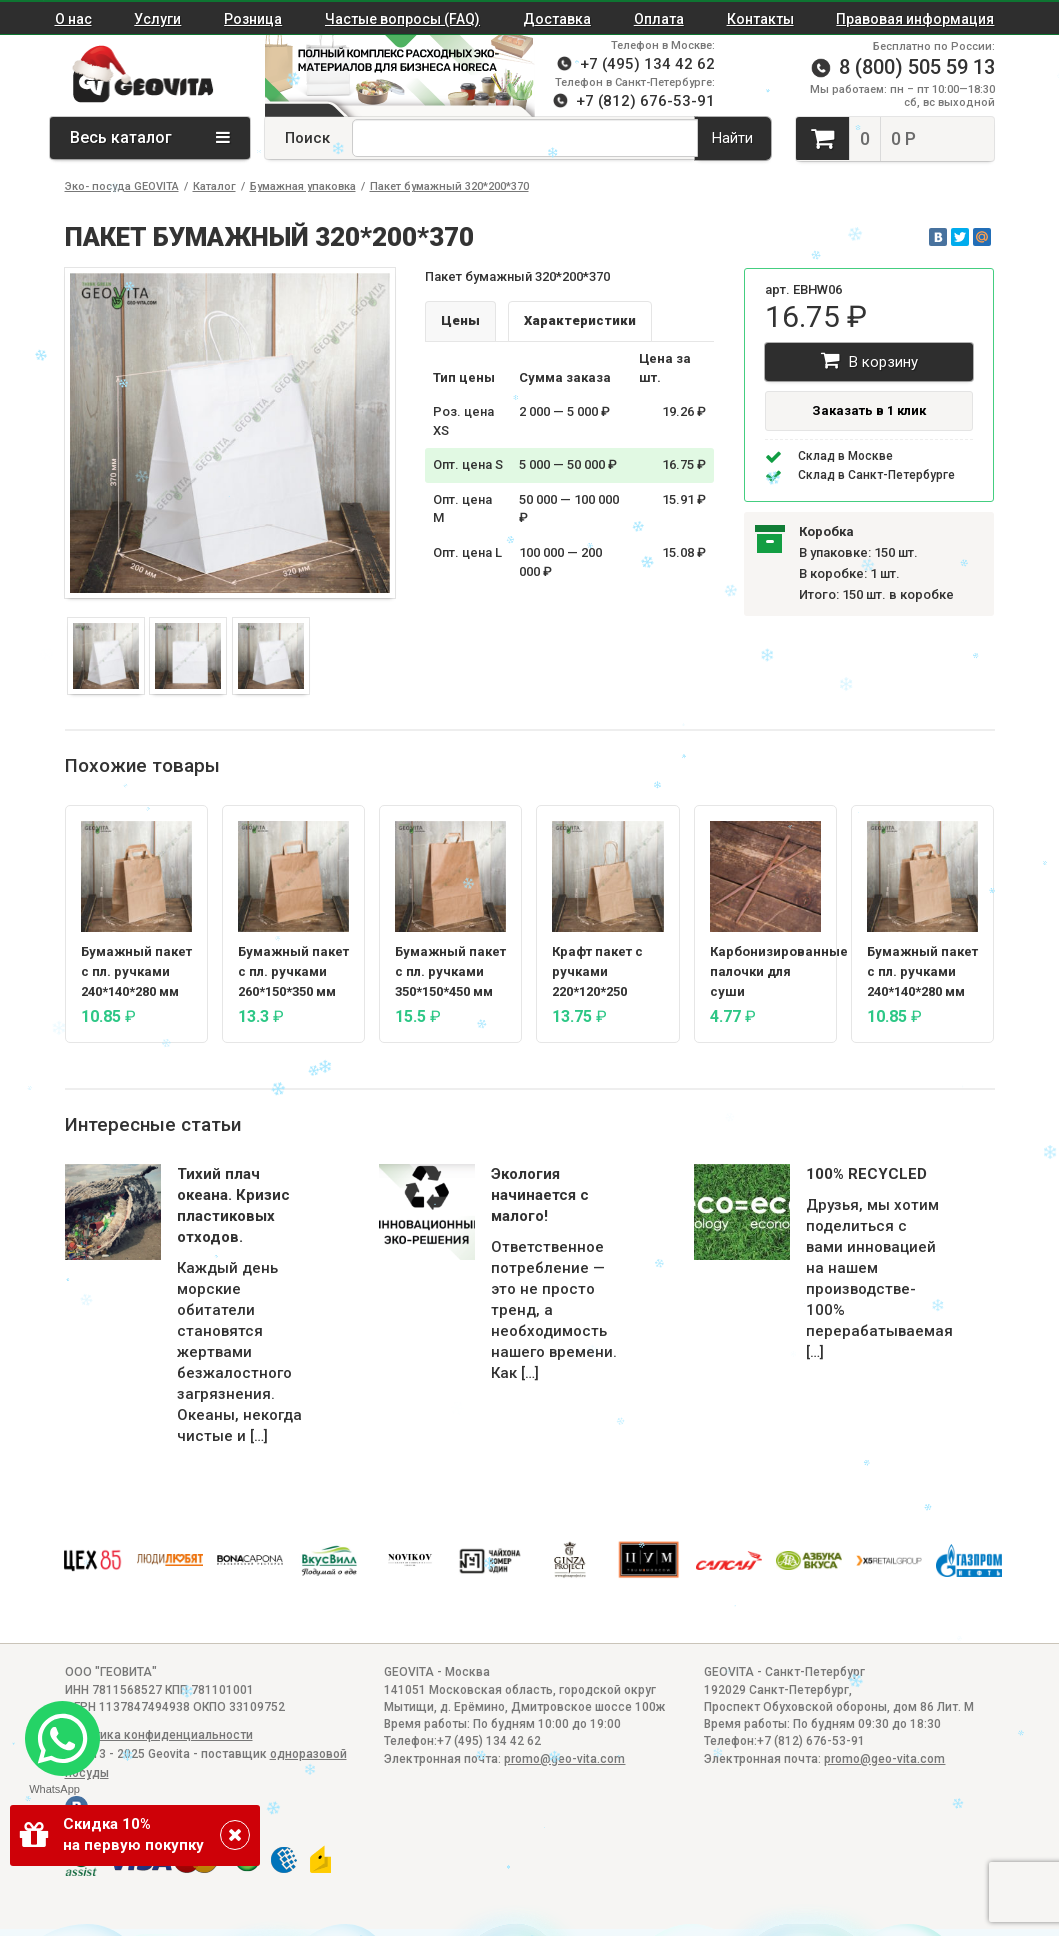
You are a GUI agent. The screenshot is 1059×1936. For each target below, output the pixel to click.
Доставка (557, 19)
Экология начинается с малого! (540, 1195)
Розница (253, 19)
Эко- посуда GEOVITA (122, 186)
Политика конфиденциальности (159, 1735)
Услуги (157, 19)
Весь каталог (150, 137)
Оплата (659, 19)
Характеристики (580, 320)
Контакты (760, 19)
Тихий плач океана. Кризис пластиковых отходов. (233, 1205)
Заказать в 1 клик (869, 410)
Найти (732, 138)
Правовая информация (915, 19)
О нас (73, 19)
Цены (460, 320)
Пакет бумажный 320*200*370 (449, 186)
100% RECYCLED (866, 1174)
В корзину (869, 360)
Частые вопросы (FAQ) (402, 19)
